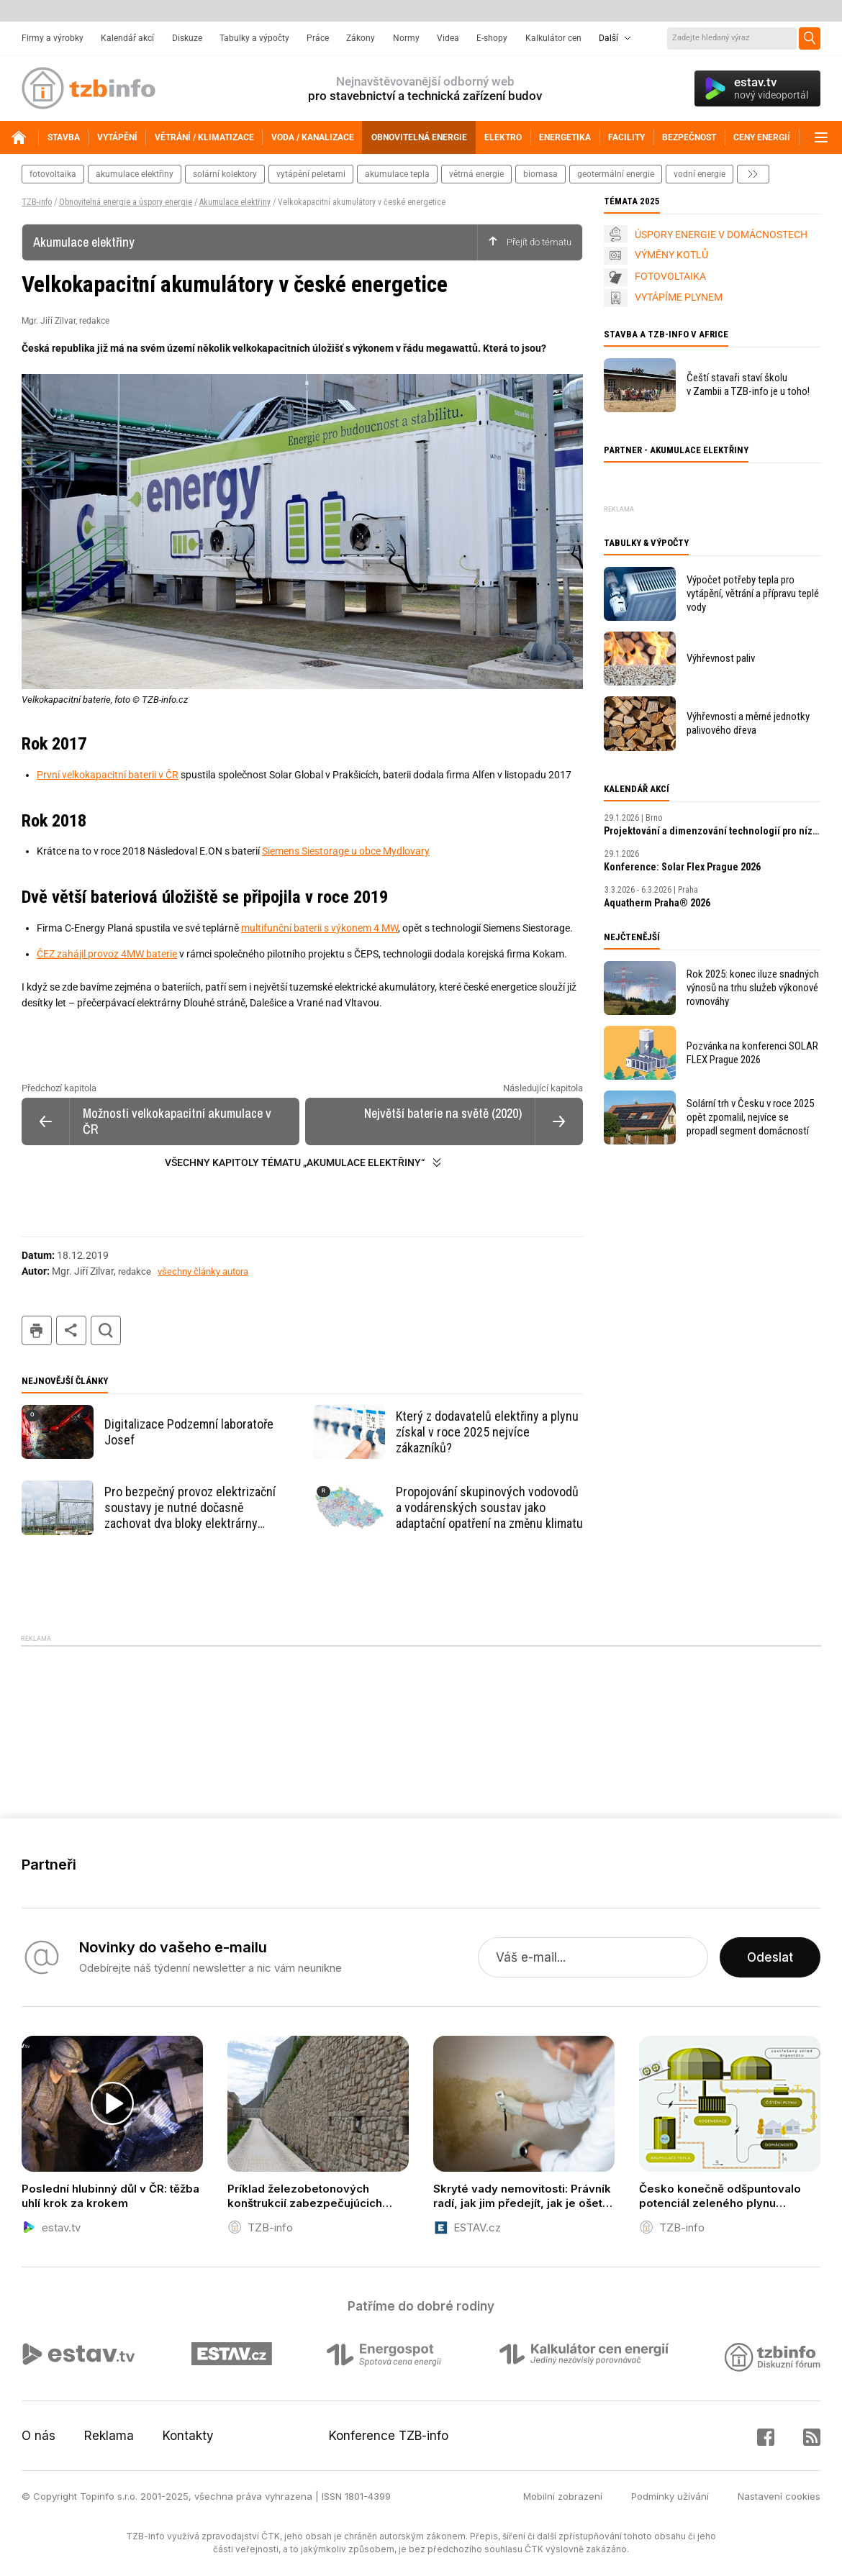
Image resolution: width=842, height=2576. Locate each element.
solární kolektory (225, 174)
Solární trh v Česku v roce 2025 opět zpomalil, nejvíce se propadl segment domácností (750, 1117)
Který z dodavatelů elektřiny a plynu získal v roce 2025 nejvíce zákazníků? (487, 1431)
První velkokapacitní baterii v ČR (107, 774)
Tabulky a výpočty (254, 38)
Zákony (360, 38)
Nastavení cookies (779, 2496)
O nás (38, 2436)
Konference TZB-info (388, 2436)
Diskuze (187, 38)
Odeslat (770, 1957)
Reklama (109, 2436)
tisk (36, 1330)
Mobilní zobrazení (562, 2496)
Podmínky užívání (670, 2496)
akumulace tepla (397, 174)
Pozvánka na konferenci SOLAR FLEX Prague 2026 (752, 1052)
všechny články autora (203, 1271)
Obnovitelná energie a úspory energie (125, 202)
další (753, 174)
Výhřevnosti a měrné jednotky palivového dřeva (748, 723)
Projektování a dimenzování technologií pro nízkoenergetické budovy (712, 831)
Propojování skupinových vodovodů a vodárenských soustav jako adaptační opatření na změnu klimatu (489, 1507)
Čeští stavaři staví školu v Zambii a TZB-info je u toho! (748, 384)
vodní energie (699, 174)
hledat (105, 1330)
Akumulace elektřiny (235, 202)
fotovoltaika (53, 174)
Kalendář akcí (127, 38)
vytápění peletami (310, 174)
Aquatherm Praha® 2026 (657, 903)
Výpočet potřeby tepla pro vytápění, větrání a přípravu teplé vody (753, 593)
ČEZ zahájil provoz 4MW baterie (107, 954)
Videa (448, 38)
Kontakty (188, 2436)
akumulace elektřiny (134, 174)
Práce (318, 38)
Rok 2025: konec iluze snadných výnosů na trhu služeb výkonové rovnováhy (753, 988)
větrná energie (476, 174)
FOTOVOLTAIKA (670, 276)
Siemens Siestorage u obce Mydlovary (346, 851)
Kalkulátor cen (553, 38)
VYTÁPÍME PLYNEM (679, 297)
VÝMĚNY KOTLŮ (671, 254)
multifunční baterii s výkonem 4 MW (319, 928)
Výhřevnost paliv (721, 658)
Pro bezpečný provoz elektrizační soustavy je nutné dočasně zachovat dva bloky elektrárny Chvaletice (190, 1508)
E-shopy (491, 38)
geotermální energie (615, 174)
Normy (406, 38)
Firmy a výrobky (52, 38)
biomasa (540, 174)
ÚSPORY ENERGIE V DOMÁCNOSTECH (721, 234)
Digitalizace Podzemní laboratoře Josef (188, 1431)
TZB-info (37, 202)
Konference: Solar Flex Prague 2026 (682, 867)
